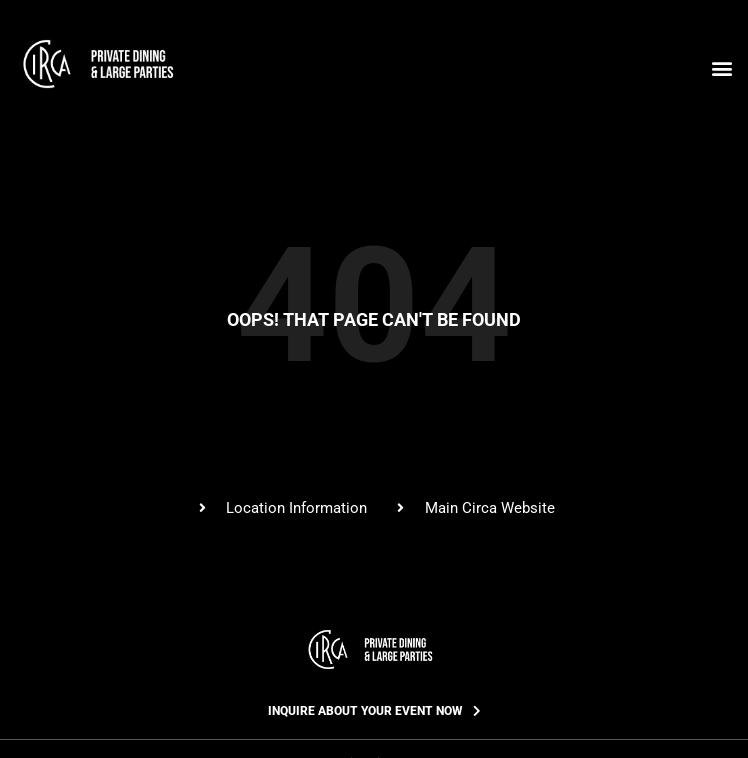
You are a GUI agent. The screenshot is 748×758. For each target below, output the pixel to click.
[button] (721, 67)
